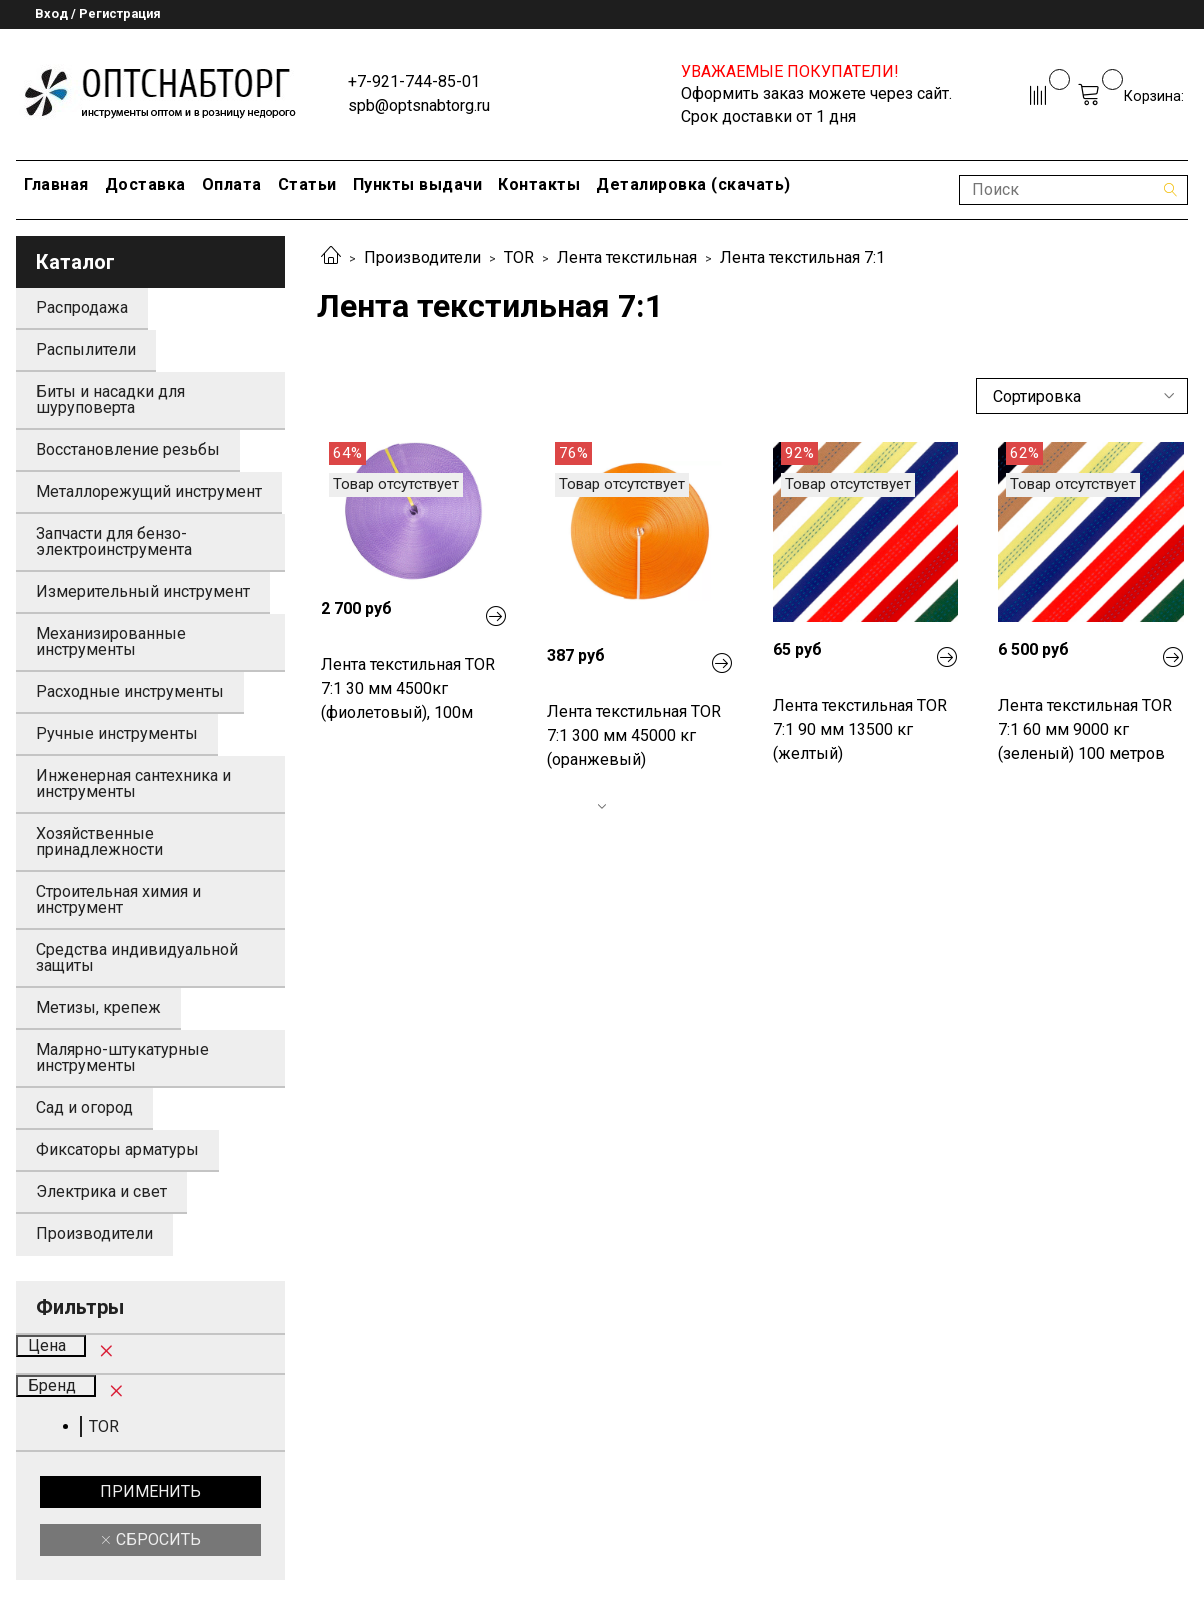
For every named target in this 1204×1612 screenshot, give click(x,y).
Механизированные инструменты (111, 641)
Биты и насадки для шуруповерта (110, 399)
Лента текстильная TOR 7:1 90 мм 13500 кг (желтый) (860, 729)
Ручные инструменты (117, 733)
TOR (519, 257)
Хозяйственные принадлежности (99, 841)
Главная (56, 184)
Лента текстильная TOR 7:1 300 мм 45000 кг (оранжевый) (634, 735)
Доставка (145, 184)
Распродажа (82, 307)
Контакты (539, 184)
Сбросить (156, 1539)
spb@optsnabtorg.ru (419, 105)
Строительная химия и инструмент (118, 899)
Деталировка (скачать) (693, 184)
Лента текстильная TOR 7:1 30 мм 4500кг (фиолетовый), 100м (408, 688)
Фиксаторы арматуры (117, 1149)
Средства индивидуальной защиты (137, 957)
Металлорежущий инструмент (149, 491)
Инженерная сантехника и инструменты (133, 783)
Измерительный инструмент (143, 591)
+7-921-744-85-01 (414, 81)
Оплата (232, 184)
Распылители (86, 349)
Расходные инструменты (130, 691)
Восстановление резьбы (128, 449)
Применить (150, 1491)
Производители (422, 257)
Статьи (307, 184)
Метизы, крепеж (98, 1007)
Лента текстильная (627, 257)
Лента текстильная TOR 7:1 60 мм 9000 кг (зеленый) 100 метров (1085, 729)
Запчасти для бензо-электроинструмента (114, 541)
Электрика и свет (101, 1191)
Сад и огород (84, 1107)
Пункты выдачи (418, 184)
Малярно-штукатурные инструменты (122, 1057)
